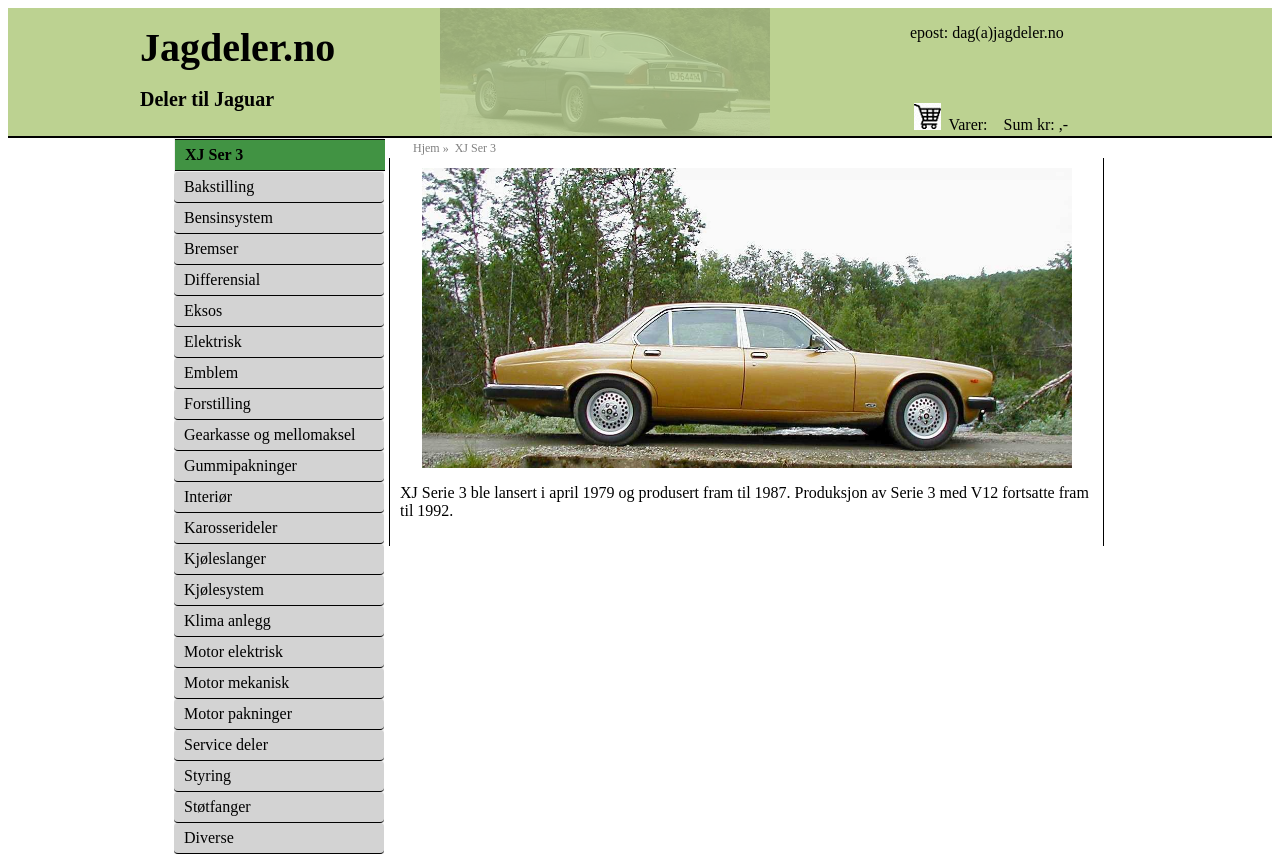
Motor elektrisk (233, 651)
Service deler (226, 744)
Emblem (211, 372)
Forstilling (217, 403)
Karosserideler (230, 527)
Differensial (222, 279)
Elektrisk (213, 341)
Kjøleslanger (225, 558)
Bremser (211, 248)
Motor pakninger (238, 713)
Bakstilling (219, 186)
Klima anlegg (227, 620)
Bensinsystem (228, 217)
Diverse (209, 837)
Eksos (203, 310)
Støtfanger (217, 806)
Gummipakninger (240, 465)
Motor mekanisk (236, 682)
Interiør (208, 496)
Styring (207, 775)
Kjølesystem (224, 589)
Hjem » (434, 148)
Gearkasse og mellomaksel (270, 434)
